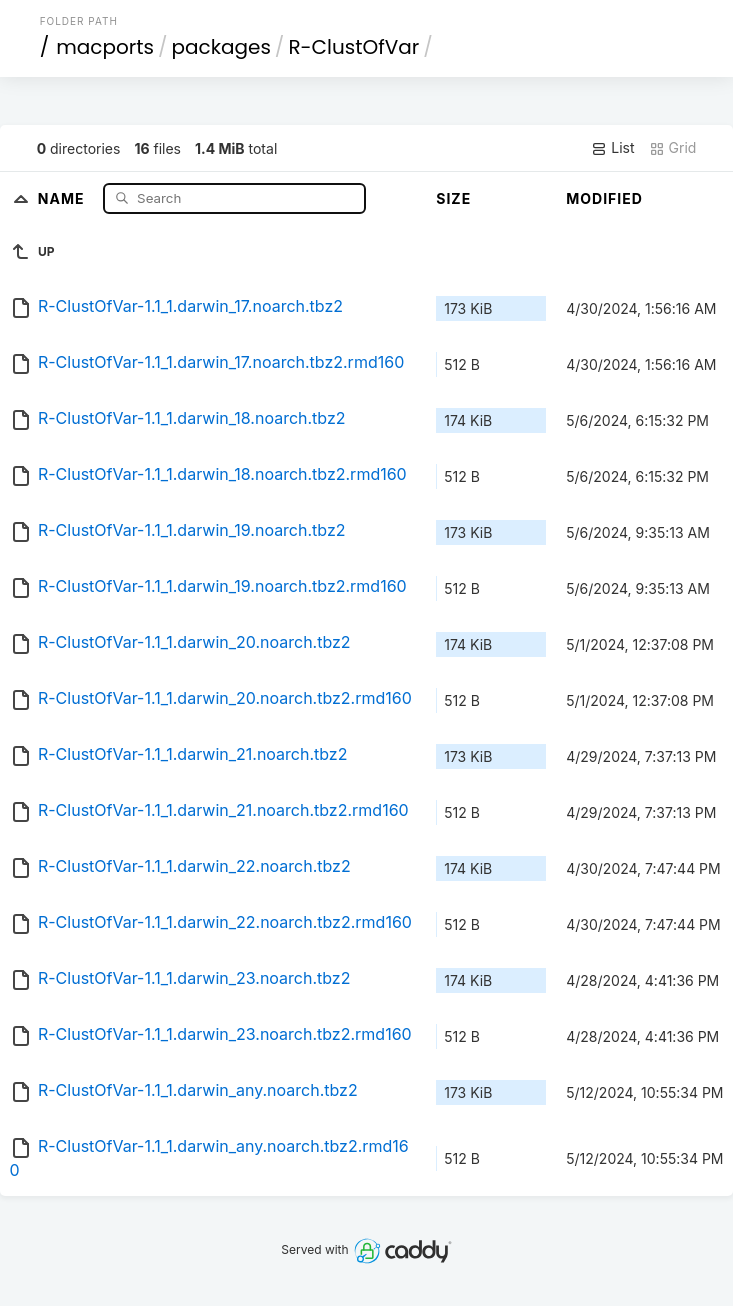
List (612, 148)
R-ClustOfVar (353, 47)
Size (453, 198)
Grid (673, 148)
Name (63, 197)
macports (105, 47)
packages (220, 47)
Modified (604, 198)
